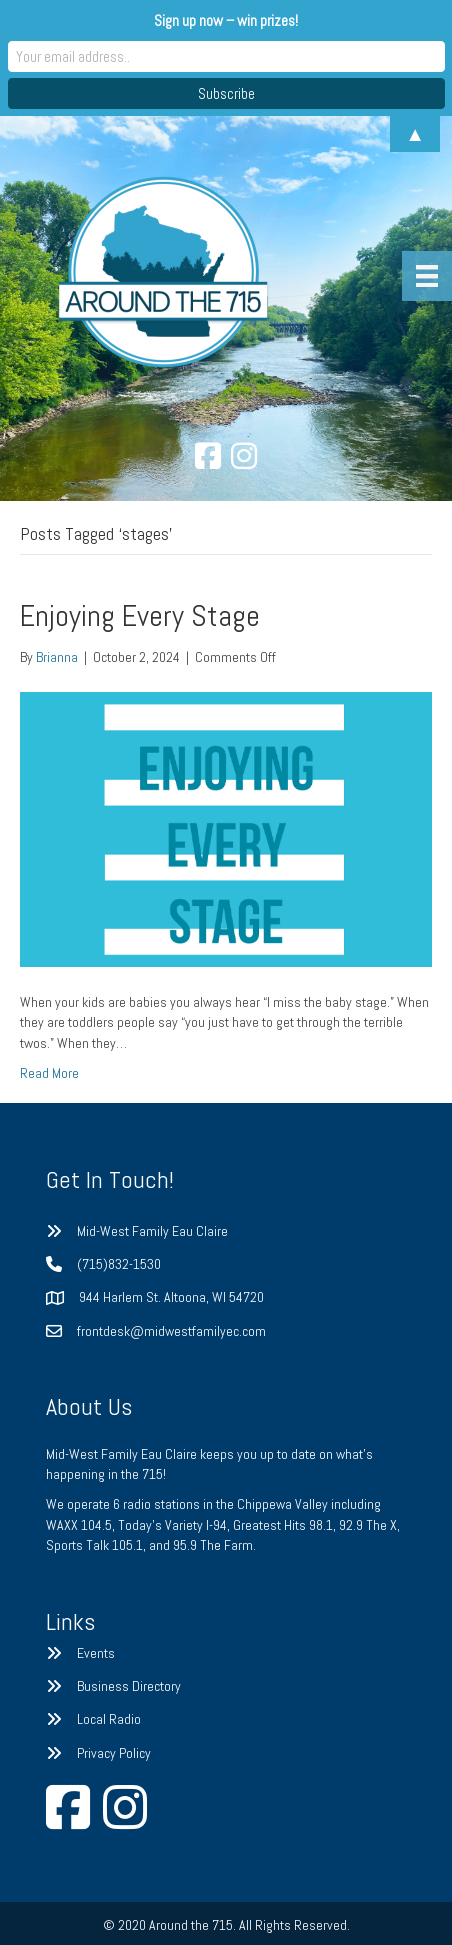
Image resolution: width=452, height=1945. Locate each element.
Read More (49, 1073)
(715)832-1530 (119, 1264)
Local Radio (109, 1719)
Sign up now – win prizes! (226, 20)
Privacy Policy (114, 1753)
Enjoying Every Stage (140, 616)
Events (96, 1653)
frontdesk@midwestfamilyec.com (171, 1331)
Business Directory (129, 1686)
